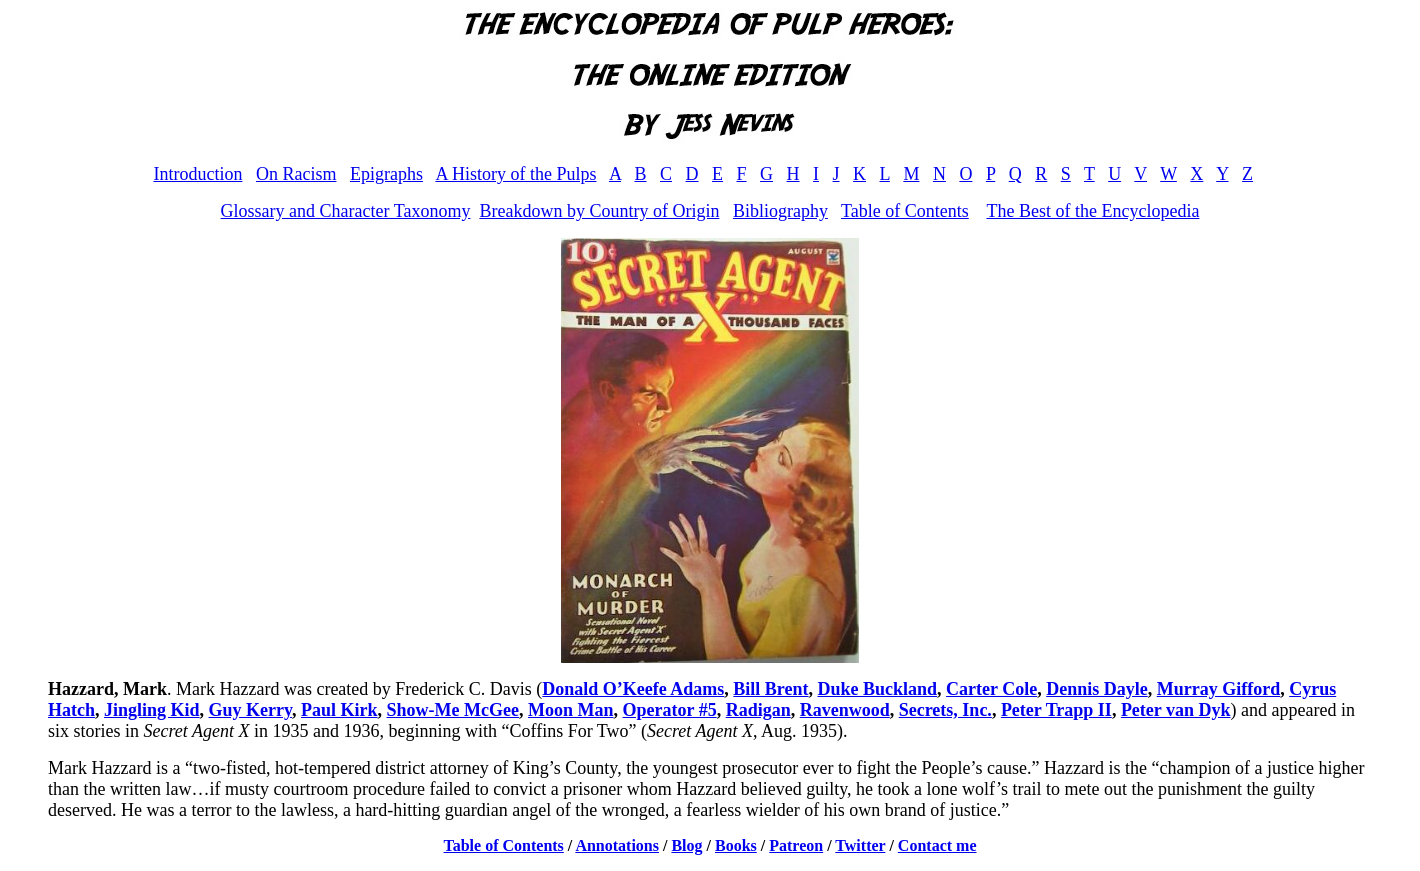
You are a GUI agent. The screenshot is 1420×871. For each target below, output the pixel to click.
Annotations (617, 845)
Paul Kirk (339, 710)
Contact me (937, 845)
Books (736, 845)
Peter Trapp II (1056, 710)
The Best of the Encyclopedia (1092, 211)
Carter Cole (991, 689)
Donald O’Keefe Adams (633, 689)
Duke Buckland (878, 689)
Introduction (197, 174)
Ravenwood (845, 710)
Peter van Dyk (1176, 710)
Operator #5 (670, 710)
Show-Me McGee (453, 710)
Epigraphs (386, 174)
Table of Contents (905, 211)
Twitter (860, 845)
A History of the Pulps (515, 174)
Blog (686, 845)
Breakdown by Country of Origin (599, 211)
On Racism (296, 174)
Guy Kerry (251, 710)
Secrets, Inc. (945, 710)
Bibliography (780, 211)
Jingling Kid (152, 710)
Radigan (758, 710)
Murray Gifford (1218, 689)
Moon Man (571, 710)
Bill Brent (770, 689)
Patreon (796, 845)
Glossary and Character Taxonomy (346, 211)
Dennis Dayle (1097, 689)
